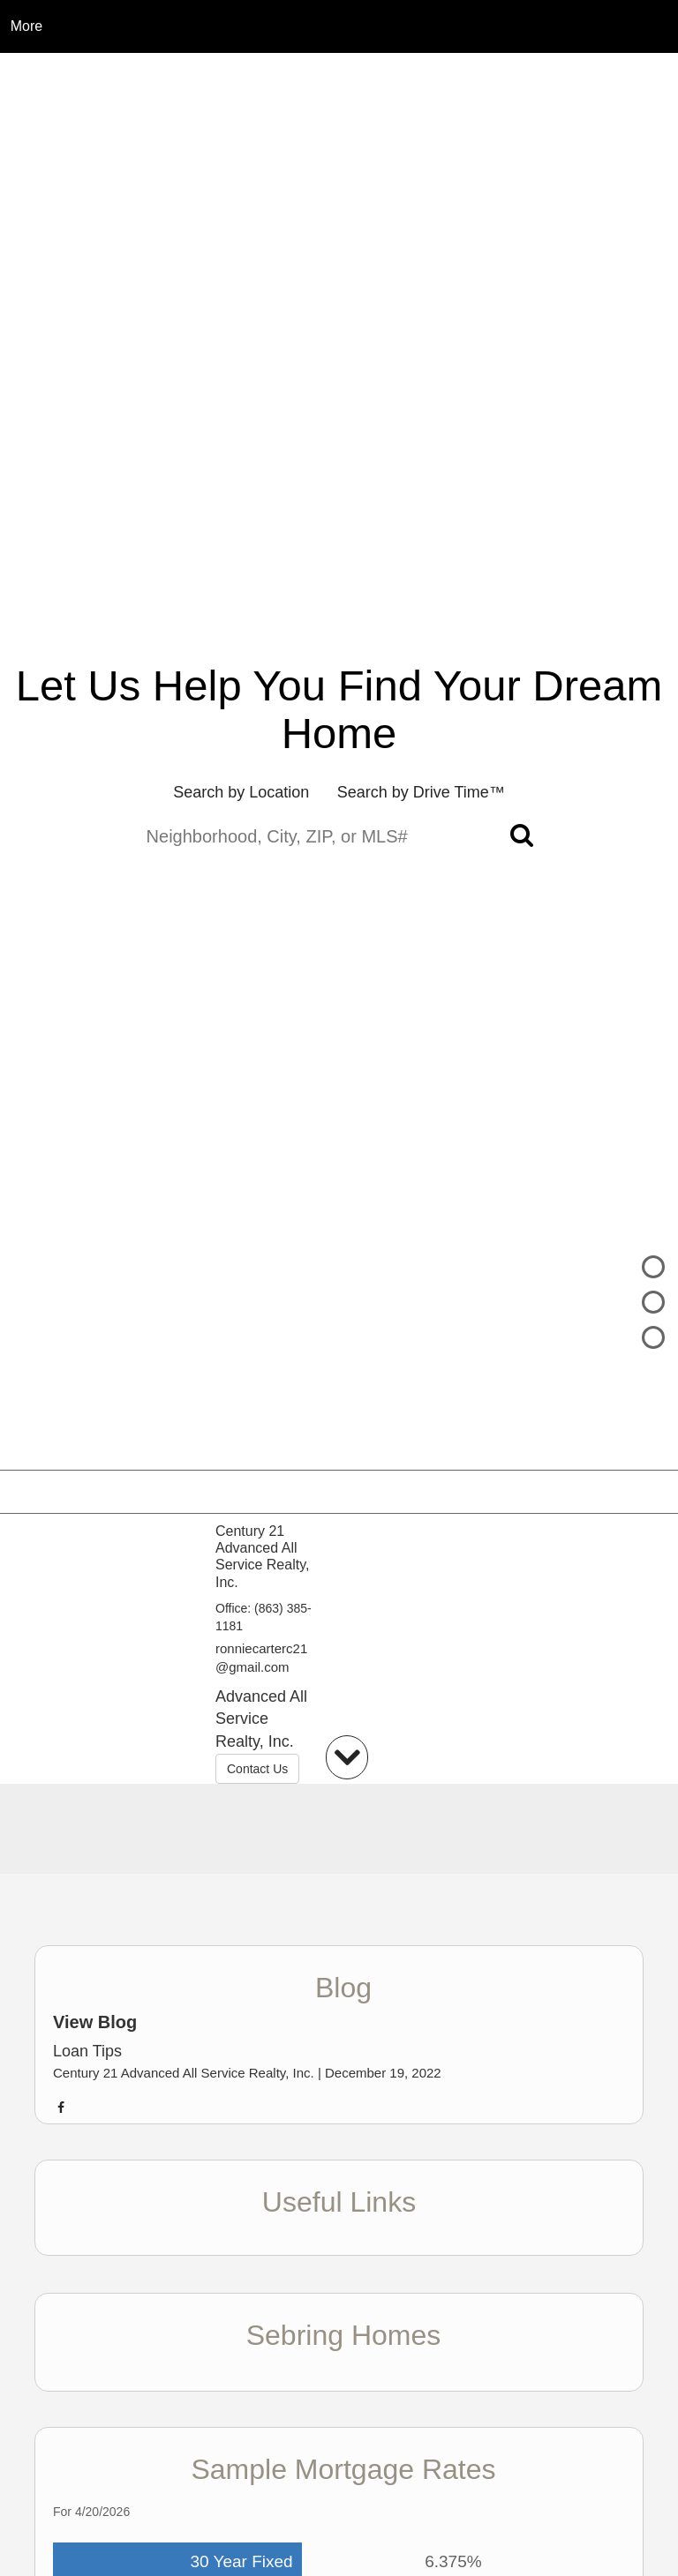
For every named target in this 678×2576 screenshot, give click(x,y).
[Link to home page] (339, 26)
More (26, 26)
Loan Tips (87, 2051)
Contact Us (257, 1769)
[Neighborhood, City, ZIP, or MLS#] (339, 837)
